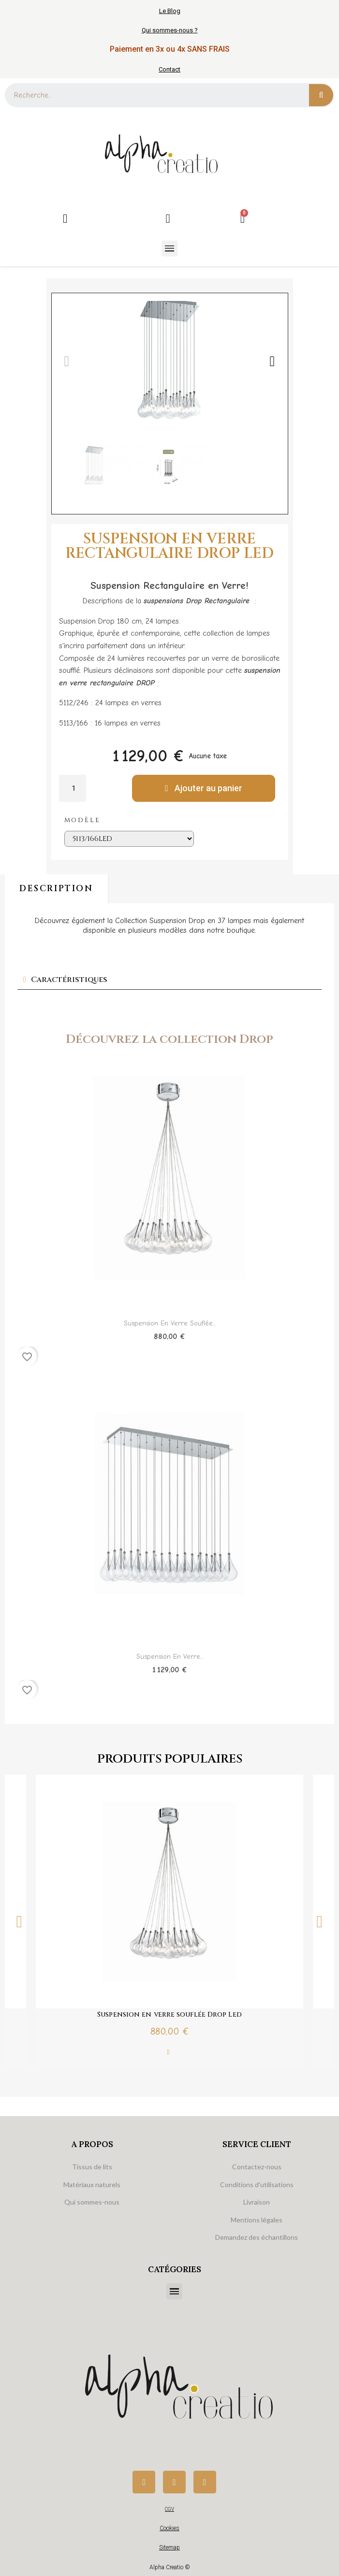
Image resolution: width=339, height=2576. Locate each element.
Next (319, 1921)
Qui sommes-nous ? (170, 30)
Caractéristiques (69, 979)
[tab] (169, 980)
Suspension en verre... (169, 1656)
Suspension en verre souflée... (170, 1323)
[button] (67, 361)
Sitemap (169, 2547)
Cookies (169, 2528)
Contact (169, 69)
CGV (169, 2509)
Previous (19, 1921)
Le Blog (169, 10)
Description (56, 888)
